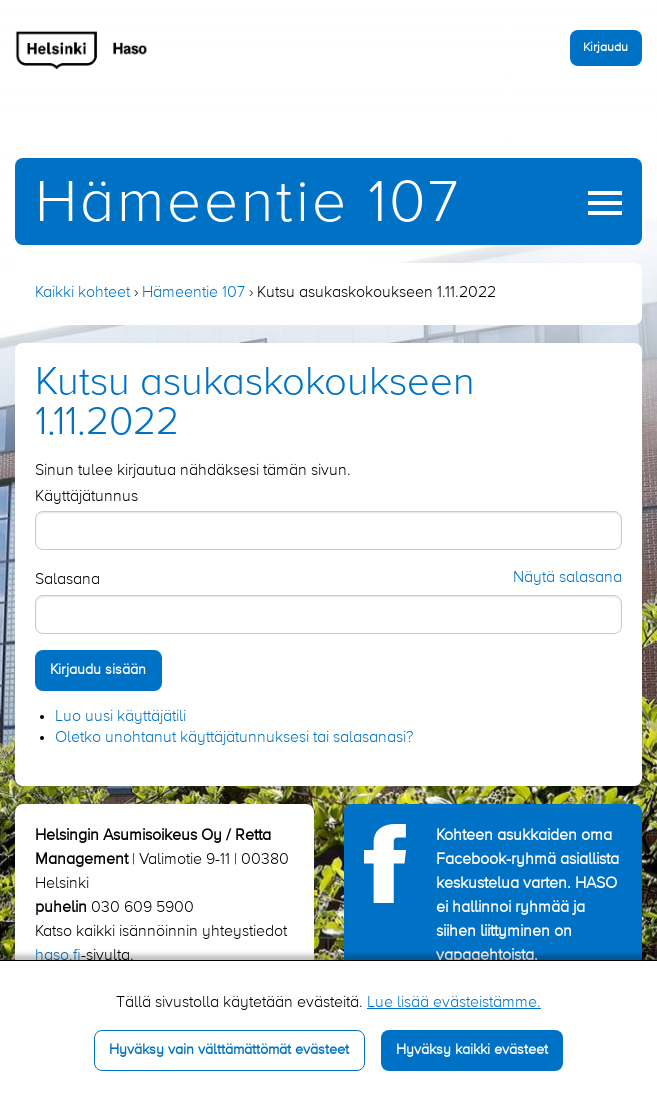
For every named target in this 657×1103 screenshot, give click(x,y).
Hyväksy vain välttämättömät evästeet (229, 1050)
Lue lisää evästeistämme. (454, 1003)
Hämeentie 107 (248, 204)
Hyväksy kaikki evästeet (472, 1050)
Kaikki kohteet (82, 293)
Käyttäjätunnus (86, 497)
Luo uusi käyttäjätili (120, 717)
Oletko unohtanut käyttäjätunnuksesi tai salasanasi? (234, 738)
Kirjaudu (605, 47)
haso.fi (58, 956)
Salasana (67, 580)
